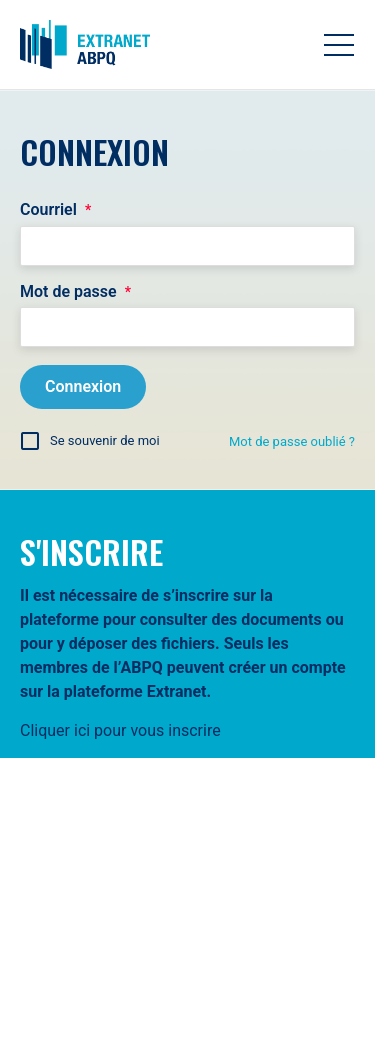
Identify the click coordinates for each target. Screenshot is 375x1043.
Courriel (55, 210)
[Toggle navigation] (339, 45)
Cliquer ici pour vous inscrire (120, 730)
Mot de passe (75, 292)
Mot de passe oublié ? (292, 441)
